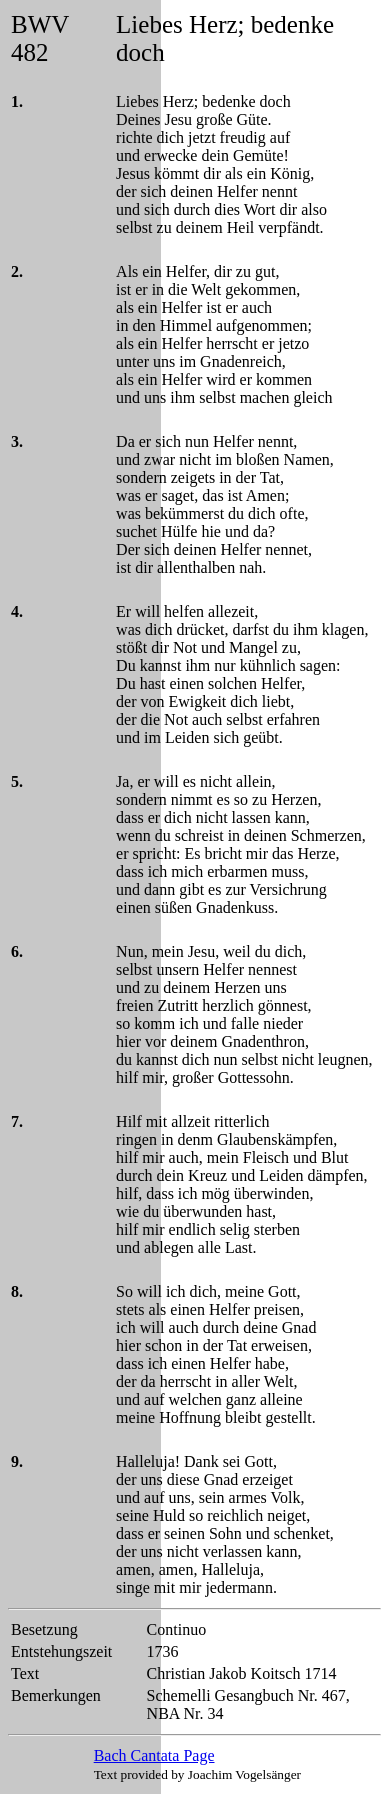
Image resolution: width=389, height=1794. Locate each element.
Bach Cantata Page (154, 1755)
